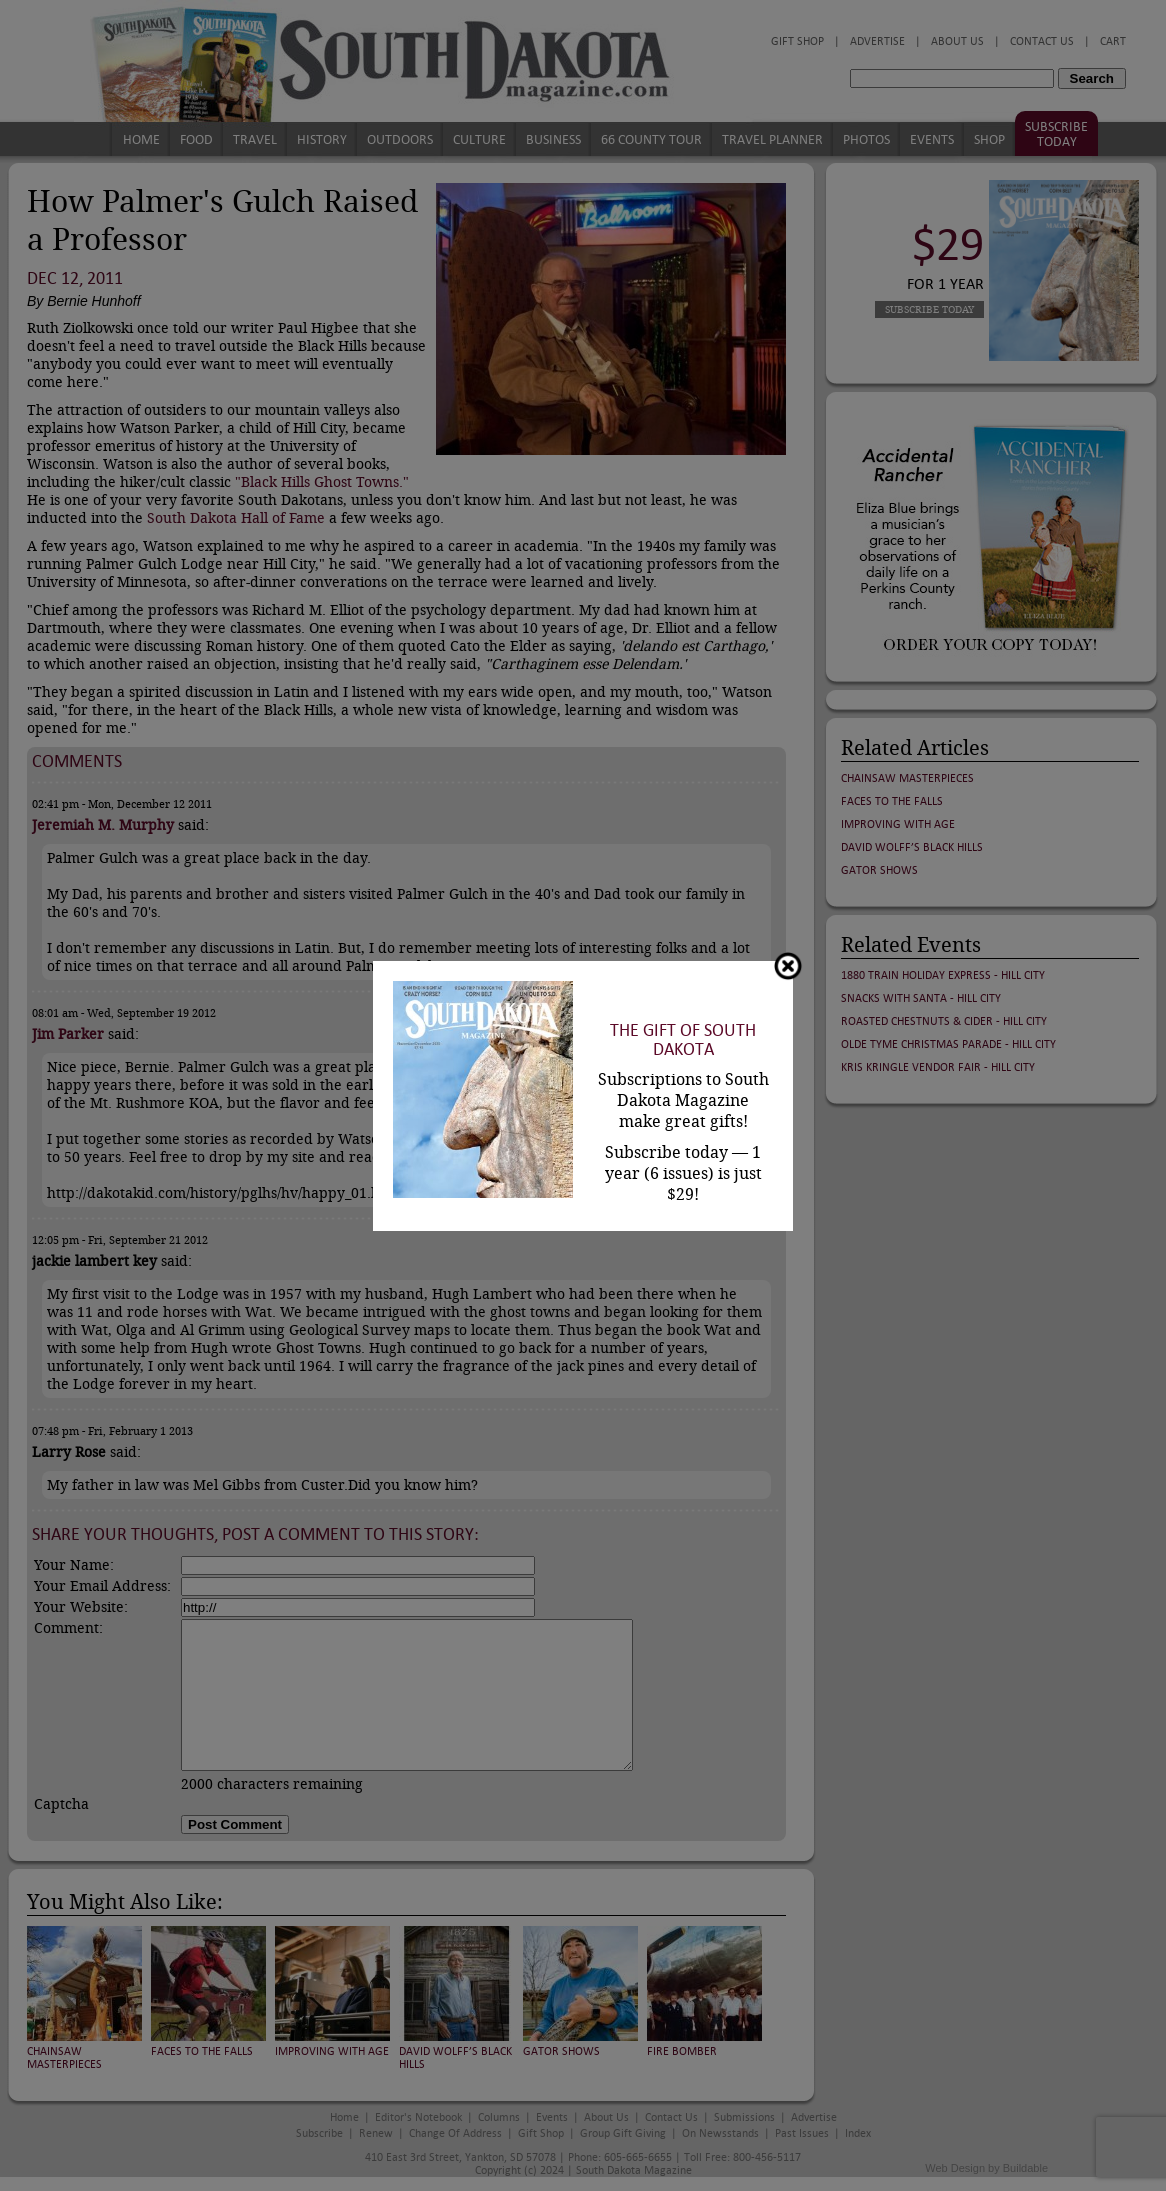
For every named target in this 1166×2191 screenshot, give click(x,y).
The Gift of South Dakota (683, 1040)
